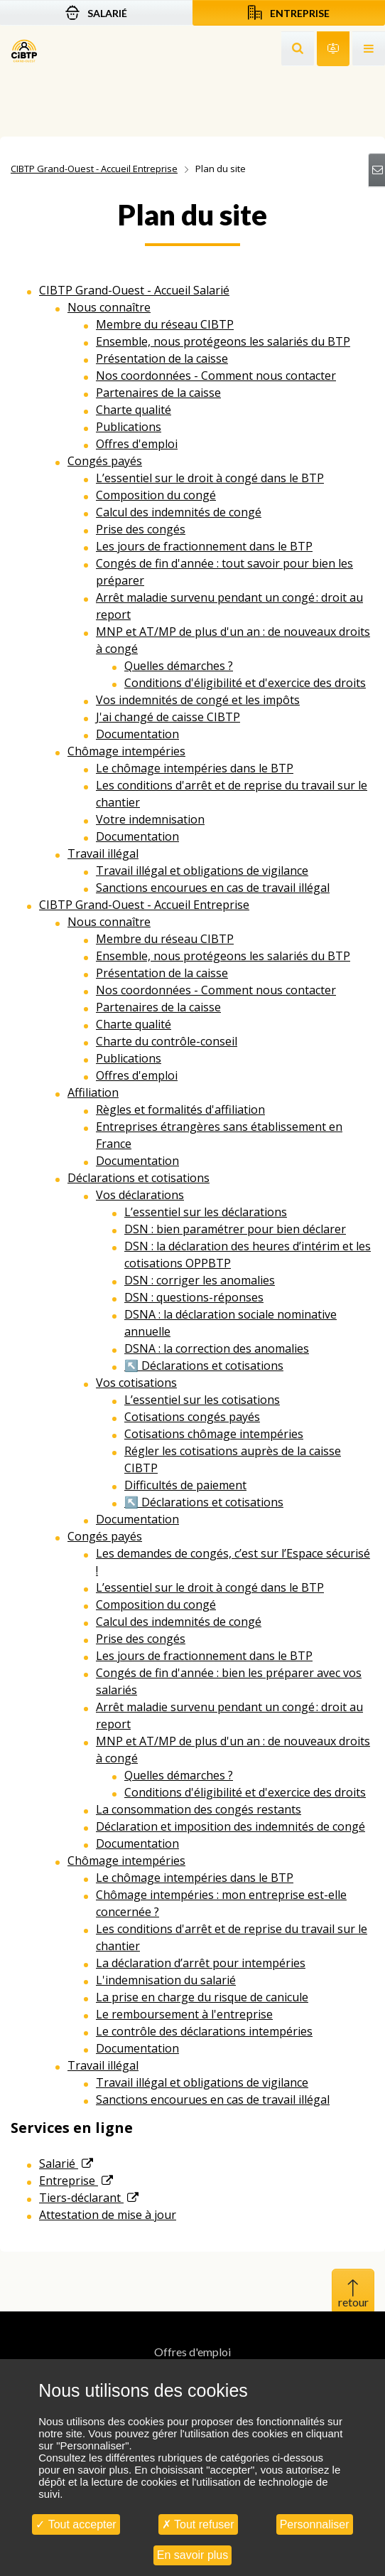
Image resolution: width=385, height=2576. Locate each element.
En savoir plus (193, 2555)
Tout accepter (76, 2524)
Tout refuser (198, 2524)
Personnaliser (314, 2524)
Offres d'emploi (192, 2351)
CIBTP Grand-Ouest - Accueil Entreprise (94, 168)
